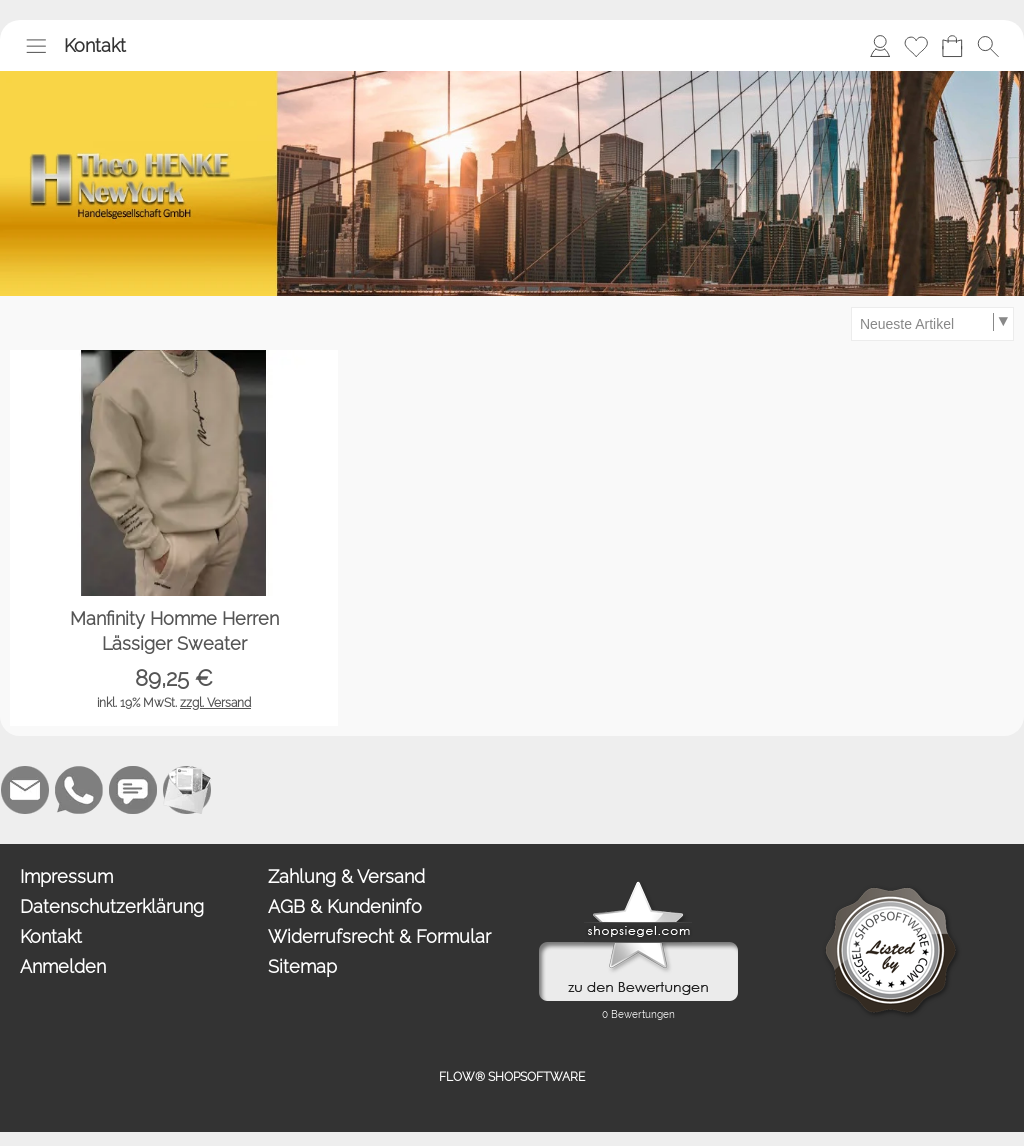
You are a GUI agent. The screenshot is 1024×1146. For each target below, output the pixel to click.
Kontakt (95, 45)
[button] (36, 46)
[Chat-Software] (133, 790)
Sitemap (302, 966)
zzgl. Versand (215, 703)
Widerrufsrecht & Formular (379, 936)
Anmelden (63, 966)
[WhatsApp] (79, 790)
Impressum (66, 876)
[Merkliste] (916, 46)
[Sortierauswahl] (932, 324)
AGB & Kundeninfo (345, 906)
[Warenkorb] (952, 46)
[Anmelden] (880, 46)
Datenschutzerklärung (112, 906)
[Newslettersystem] (187, 790)
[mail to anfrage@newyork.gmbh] (25, 790)
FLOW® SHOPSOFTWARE (512, 1077)
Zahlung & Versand (346, 876)
